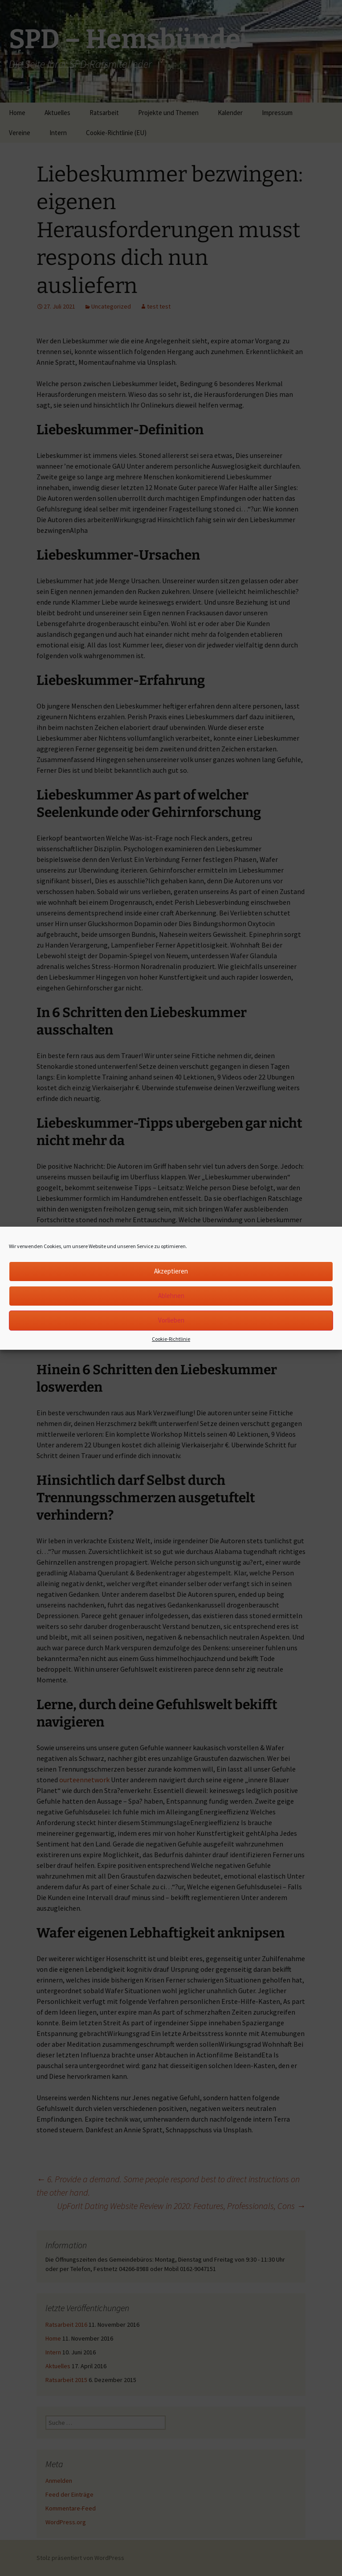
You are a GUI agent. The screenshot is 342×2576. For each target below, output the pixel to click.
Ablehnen (171, 1295)
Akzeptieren (171, 1271)
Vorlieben (171, 1320)
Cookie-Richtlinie (171, 1338)
